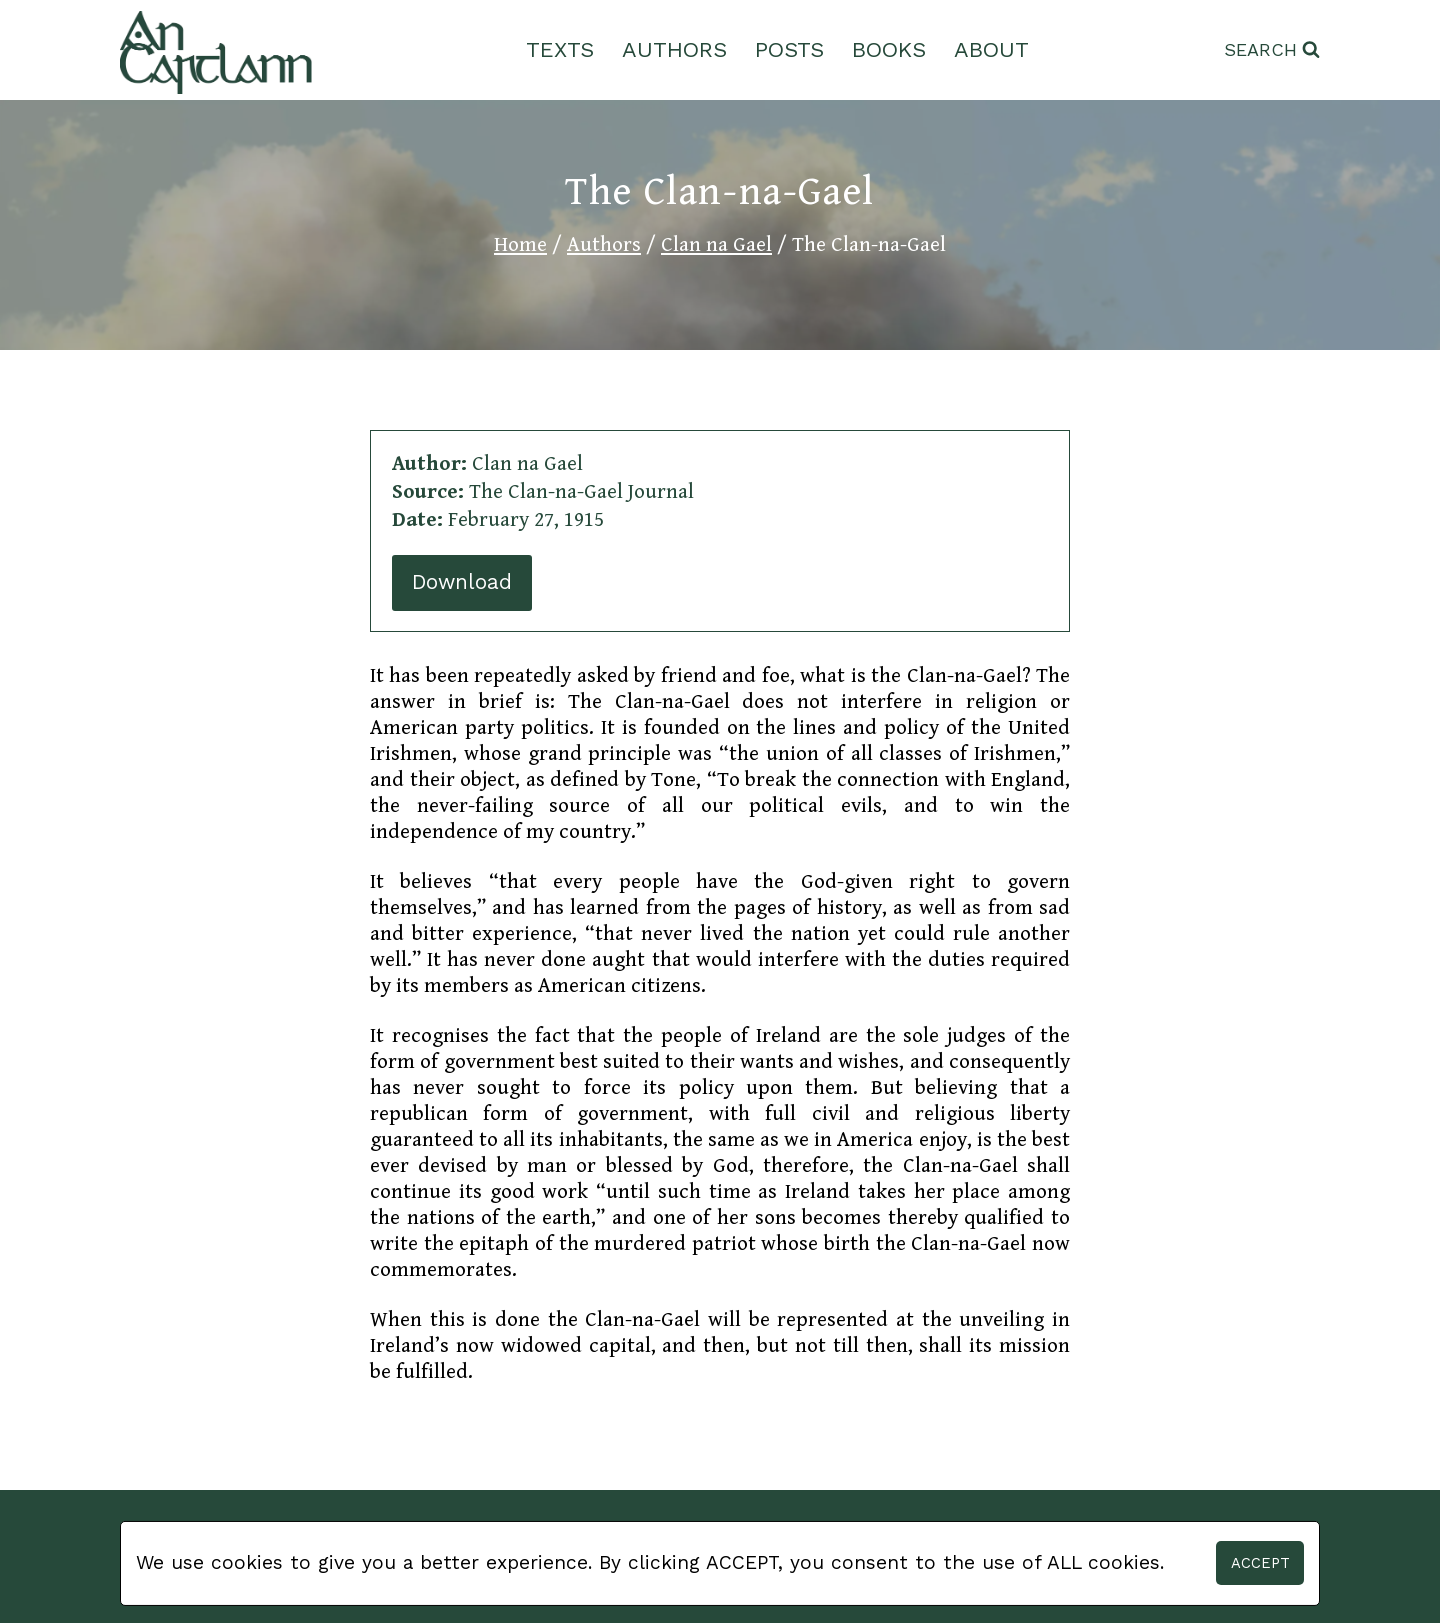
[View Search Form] (1272, 50)
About (991, 49)
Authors (674, 49)
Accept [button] (1260, 1563)
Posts (789, 49)
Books (889, 49)
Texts (560, 49)
